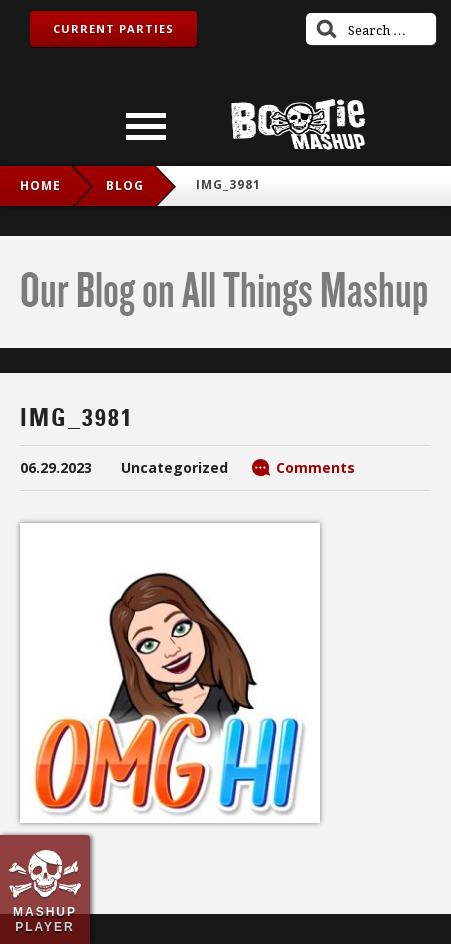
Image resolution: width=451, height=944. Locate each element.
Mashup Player (45, 919)
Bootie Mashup (298, 124)
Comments (315, 467)
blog (125, 185)
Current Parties (113, 28)
